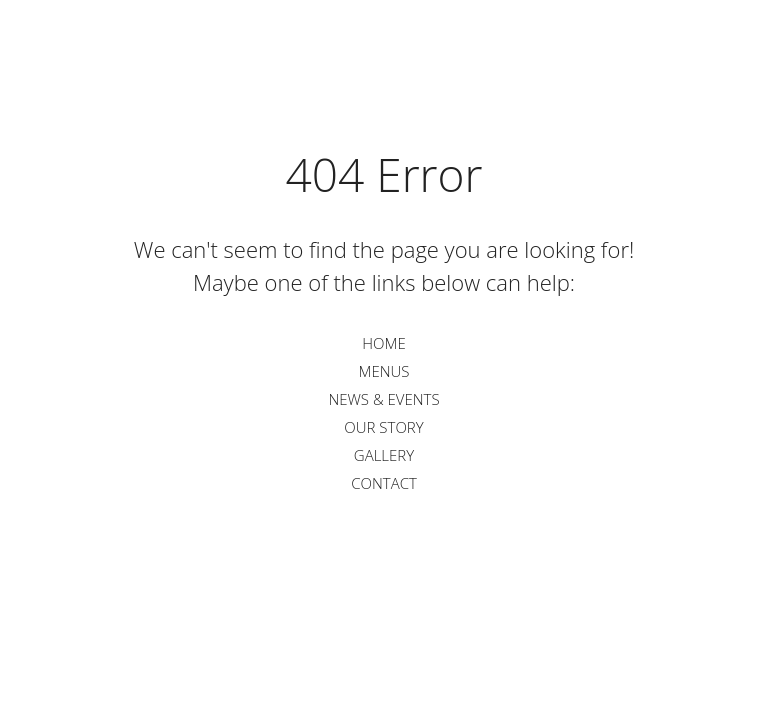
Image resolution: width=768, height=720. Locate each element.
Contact (384, 483)
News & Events (383, 399)
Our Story (383, 427)
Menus (383, 371)
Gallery (384, 455)
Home (383, 343)
